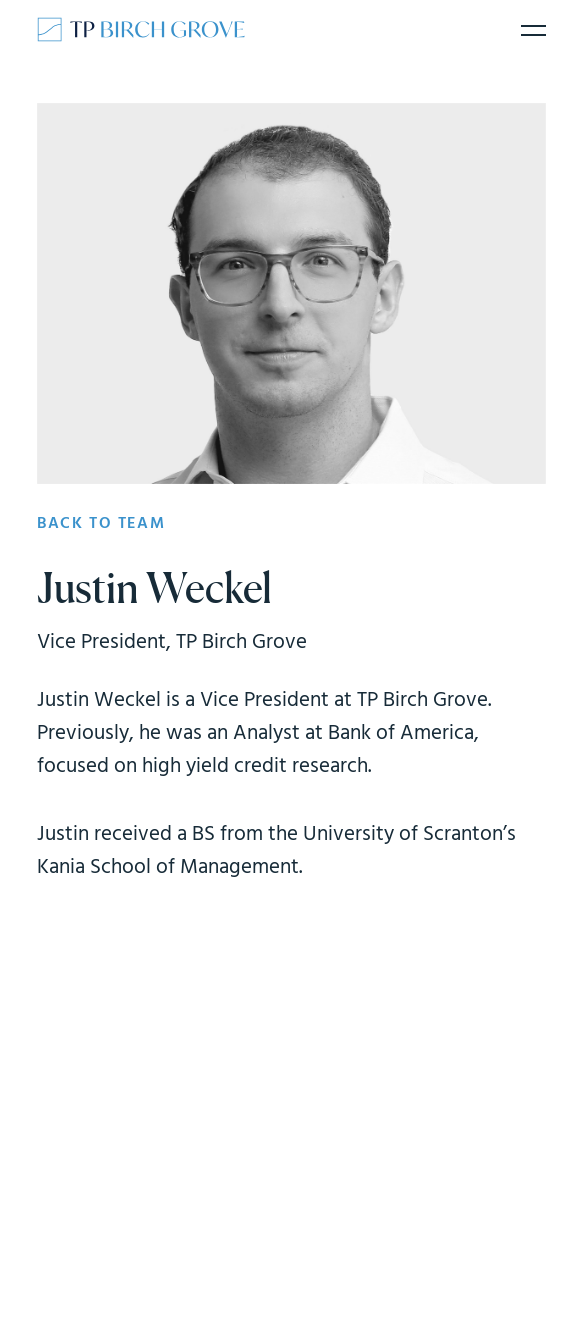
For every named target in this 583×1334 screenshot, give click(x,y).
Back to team (101, 524)
